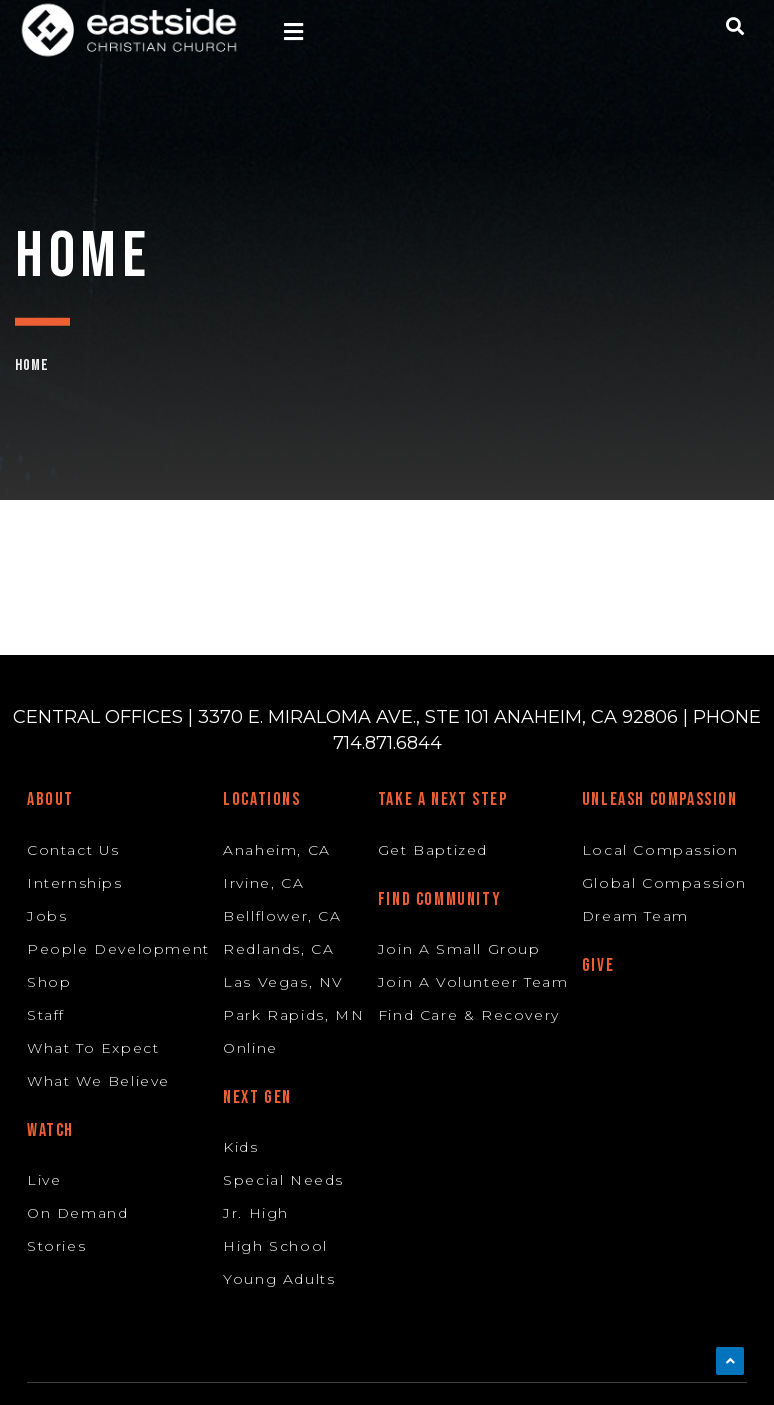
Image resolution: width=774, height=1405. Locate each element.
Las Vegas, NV (283, 982)
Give (598, 965)
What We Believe (98, 1081)
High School (275, 1246)
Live (44, 1180)
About (50, 799)
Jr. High (256, 1213)
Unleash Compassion (660, 799)
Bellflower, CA (282, 916)
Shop (49, 982)
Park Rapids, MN (293, 1015)
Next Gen (257, 1097)
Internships (75, 883)
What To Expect (93, 1048)
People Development (118, 949)
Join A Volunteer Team (473, 982)
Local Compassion (660, 850)
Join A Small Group (459, 949)
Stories (56, 1246)
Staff (46, 1015)
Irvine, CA (263, 883)
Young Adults (279, 1279)
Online (250, 1048)
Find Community (439, 899)
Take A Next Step (443, 799)
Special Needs (283, 1180)
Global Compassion (664, 883)
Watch (50, 1130)
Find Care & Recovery (469, 1015)
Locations (261, 799)
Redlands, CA (278, 949)
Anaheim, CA (277, 850)
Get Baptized (433, 850)
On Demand (77, 1213)
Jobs (47, 916)
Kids (240, 1147)
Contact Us (73, 850)
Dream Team (635, 916)
